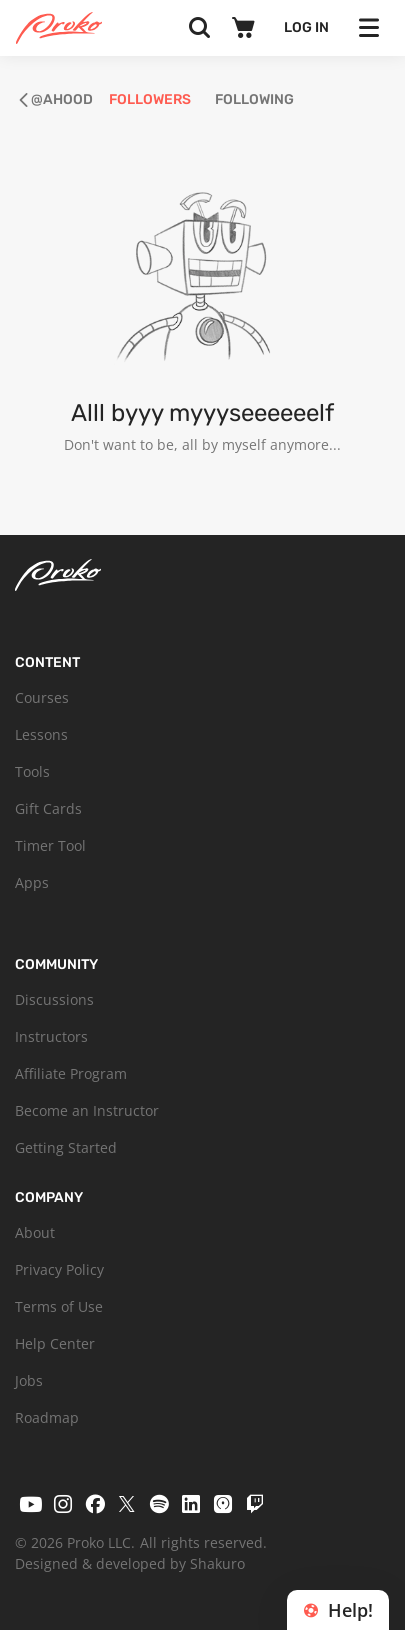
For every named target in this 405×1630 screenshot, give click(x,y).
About (35, 1232)
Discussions (54, 999)
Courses (42, 697)
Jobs (29, 1380)
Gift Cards (48, 808)
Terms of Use (59, 1306)
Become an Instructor (87, 1110)
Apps (32, 882)
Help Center (55, 1343)
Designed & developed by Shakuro (130, 1563)
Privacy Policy (59, 1269)
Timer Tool (50, 845)
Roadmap (47, 1417)
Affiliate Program (71, 1073)
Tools (32, 771)
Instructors (51, 1036)
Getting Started (66, 1147)
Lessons (41, 734)
